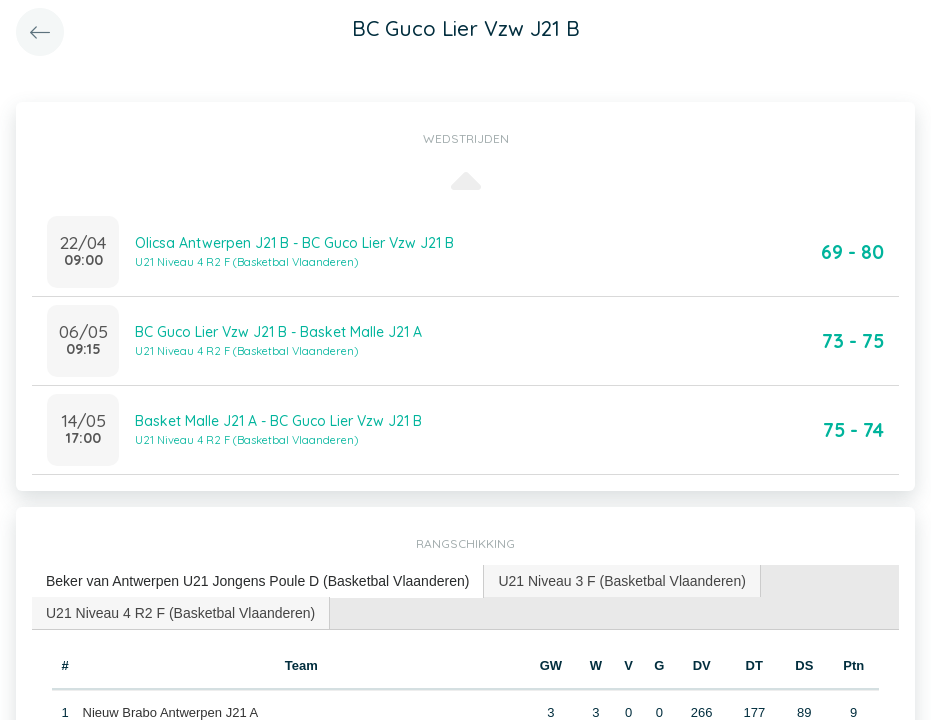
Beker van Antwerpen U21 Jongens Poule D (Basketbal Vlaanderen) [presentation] (257, 581)
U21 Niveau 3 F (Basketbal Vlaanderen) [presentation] (621, 581)
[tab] (258, 581)
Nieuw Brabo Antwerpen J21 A (171, 712)
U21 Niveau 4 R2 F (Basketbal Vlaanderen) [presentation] (180, 613)
